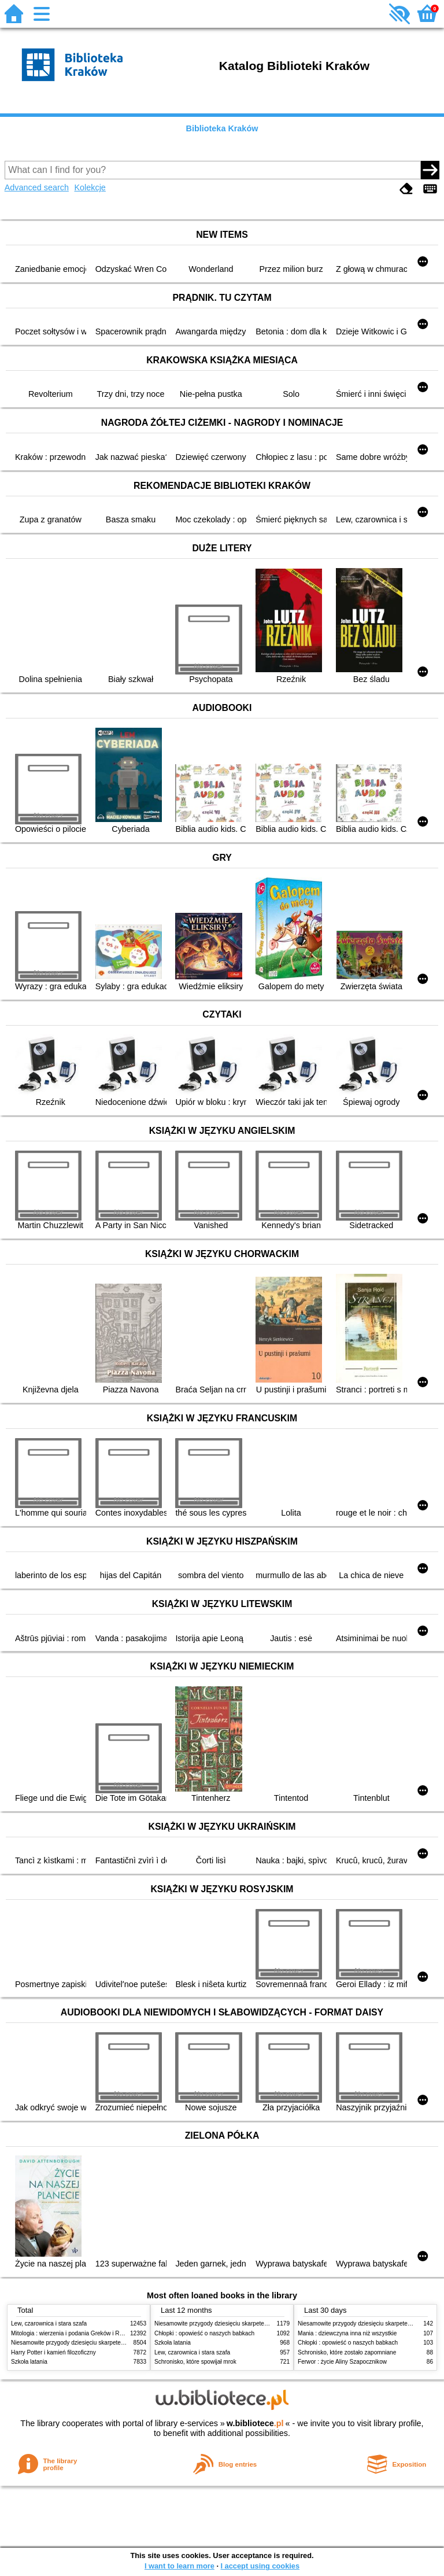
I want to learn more (179, 2566)
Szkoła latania (29, 2361)
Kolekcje (89, 187)
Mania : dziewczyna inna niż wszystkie (347, 2333)
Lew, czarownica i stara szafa (49, 2323)
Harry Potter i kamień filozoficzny (53, 2352)
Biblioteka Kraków (222, 128)
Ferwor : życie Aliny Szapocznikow (342, 2361)
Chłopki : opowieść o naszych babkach (204, 2333)
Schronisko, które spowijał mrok (195, 2361)
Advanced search (37, 187)
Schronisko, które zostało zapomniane (347, 2352)
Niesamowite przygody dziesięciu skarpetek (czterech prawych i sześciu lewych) (114, 2342)
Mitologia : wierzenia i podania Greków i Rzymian (74, 2333)
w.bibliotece (255, 2423)
